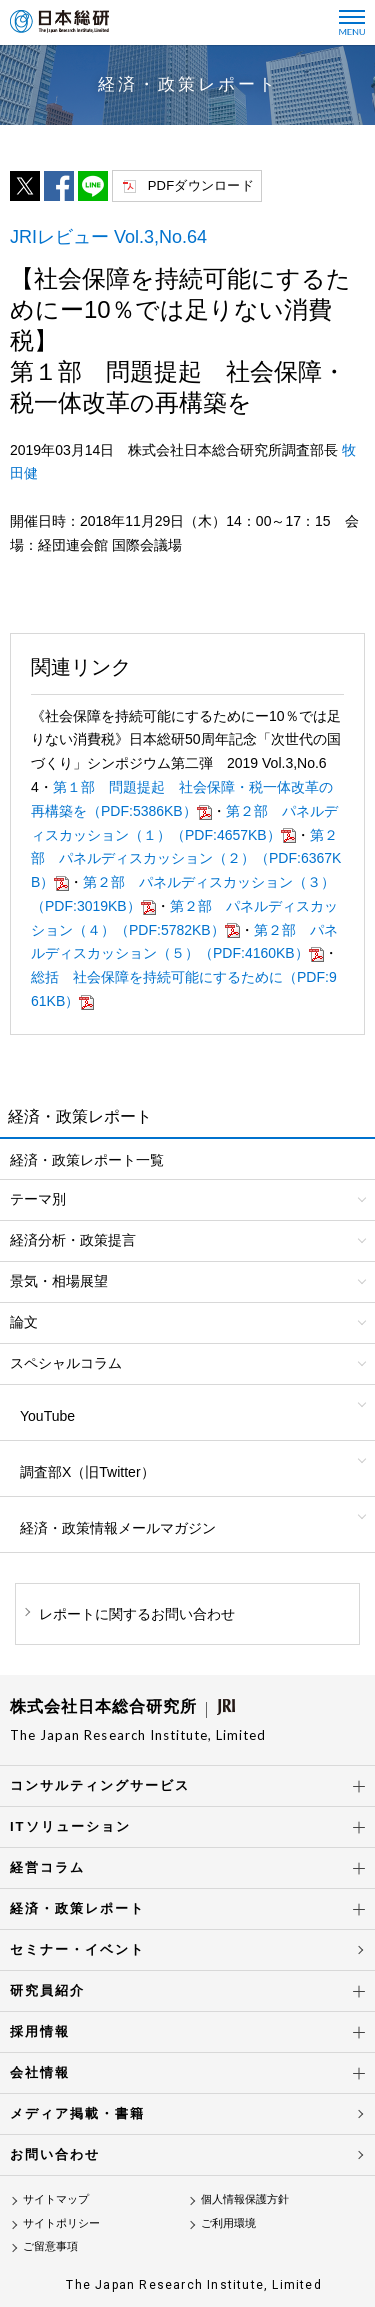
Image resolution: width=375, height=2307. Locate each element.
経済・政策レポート (77, 1908)
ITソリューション (70, 1826)
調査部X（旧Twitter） (87, 1472)
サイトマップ (56, 2199)
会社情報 (40, 2072)
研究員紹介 (47, 1990)
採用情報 (40, 2031)
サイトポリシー (61, 2223)
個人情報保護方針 (245, 2199)
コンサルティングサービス (100, 1785)
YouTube (47, 1416)
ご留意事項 (50, 2246)
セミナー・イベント (77, 1949)
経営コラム (47, 1867)
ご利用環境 (228, 2223)
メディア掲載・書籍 (77, 2113)
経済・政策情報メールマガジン (118, 1528)
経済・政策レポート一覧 (87, 1160)
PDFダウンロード (201, 185)
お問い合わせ (55, 2154)
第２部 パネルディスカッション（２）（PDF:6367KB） (186, 859)
